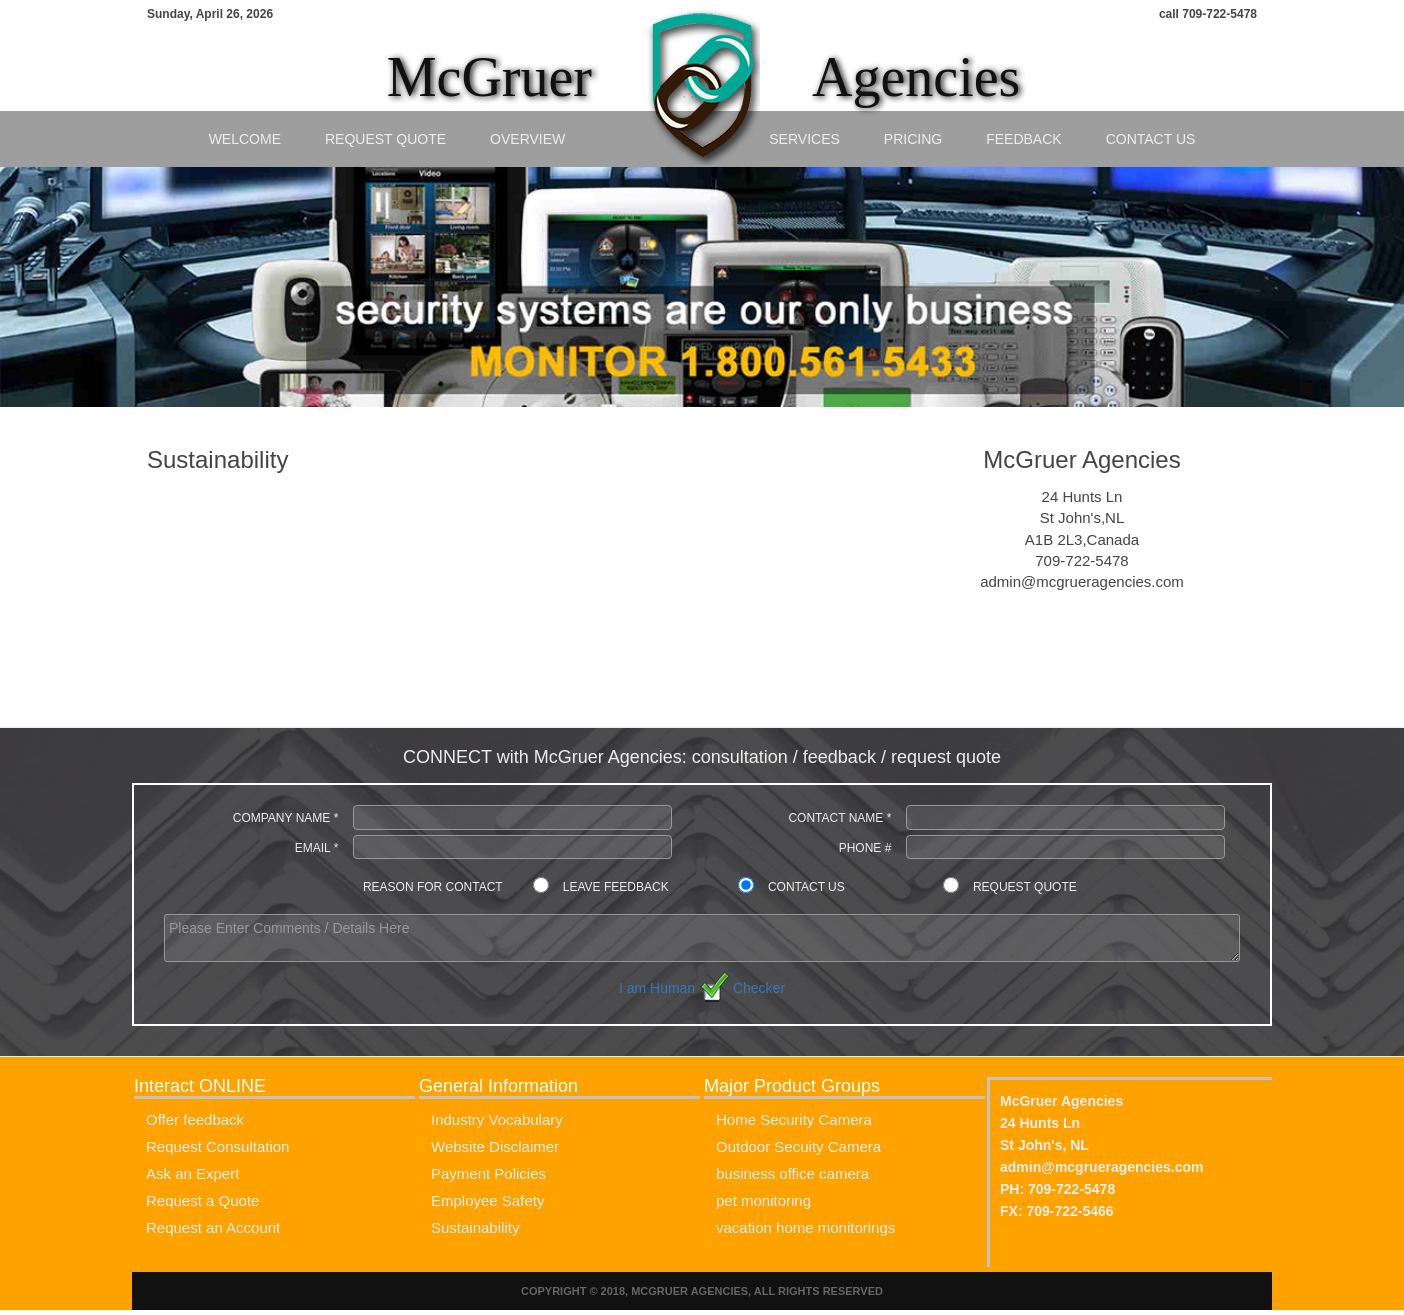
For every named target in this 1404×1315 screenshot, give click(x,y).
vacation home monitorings (805, 1227)
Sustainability (475, 1227)
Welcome (245, 139)
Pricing (913, 139)
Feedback (1023, 139)
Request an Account (213, 1227)
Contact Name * (839, 818)
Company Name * (286, 818)
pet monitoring (763, 1200)
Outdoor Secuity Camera (798, 1146)
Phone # (865, 848)
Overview (527, 139)
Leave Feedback (616, 887)
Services (804, 139)
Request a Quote (202, 1200)
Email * (317, 848)
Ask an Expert (192, 1173)
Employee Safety (487, 1200)
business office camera (792, 1173)
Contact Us (1151, 139)
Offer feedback (195, 1119)
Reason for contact (433, 887)
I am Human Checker (702, 988)
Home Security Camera (794, 1119)
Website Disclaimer (495, 1146)
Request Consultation (217, 1146)
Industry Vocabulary (497, 1119)
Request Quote (385, 139)
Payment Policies (488, 1173)
